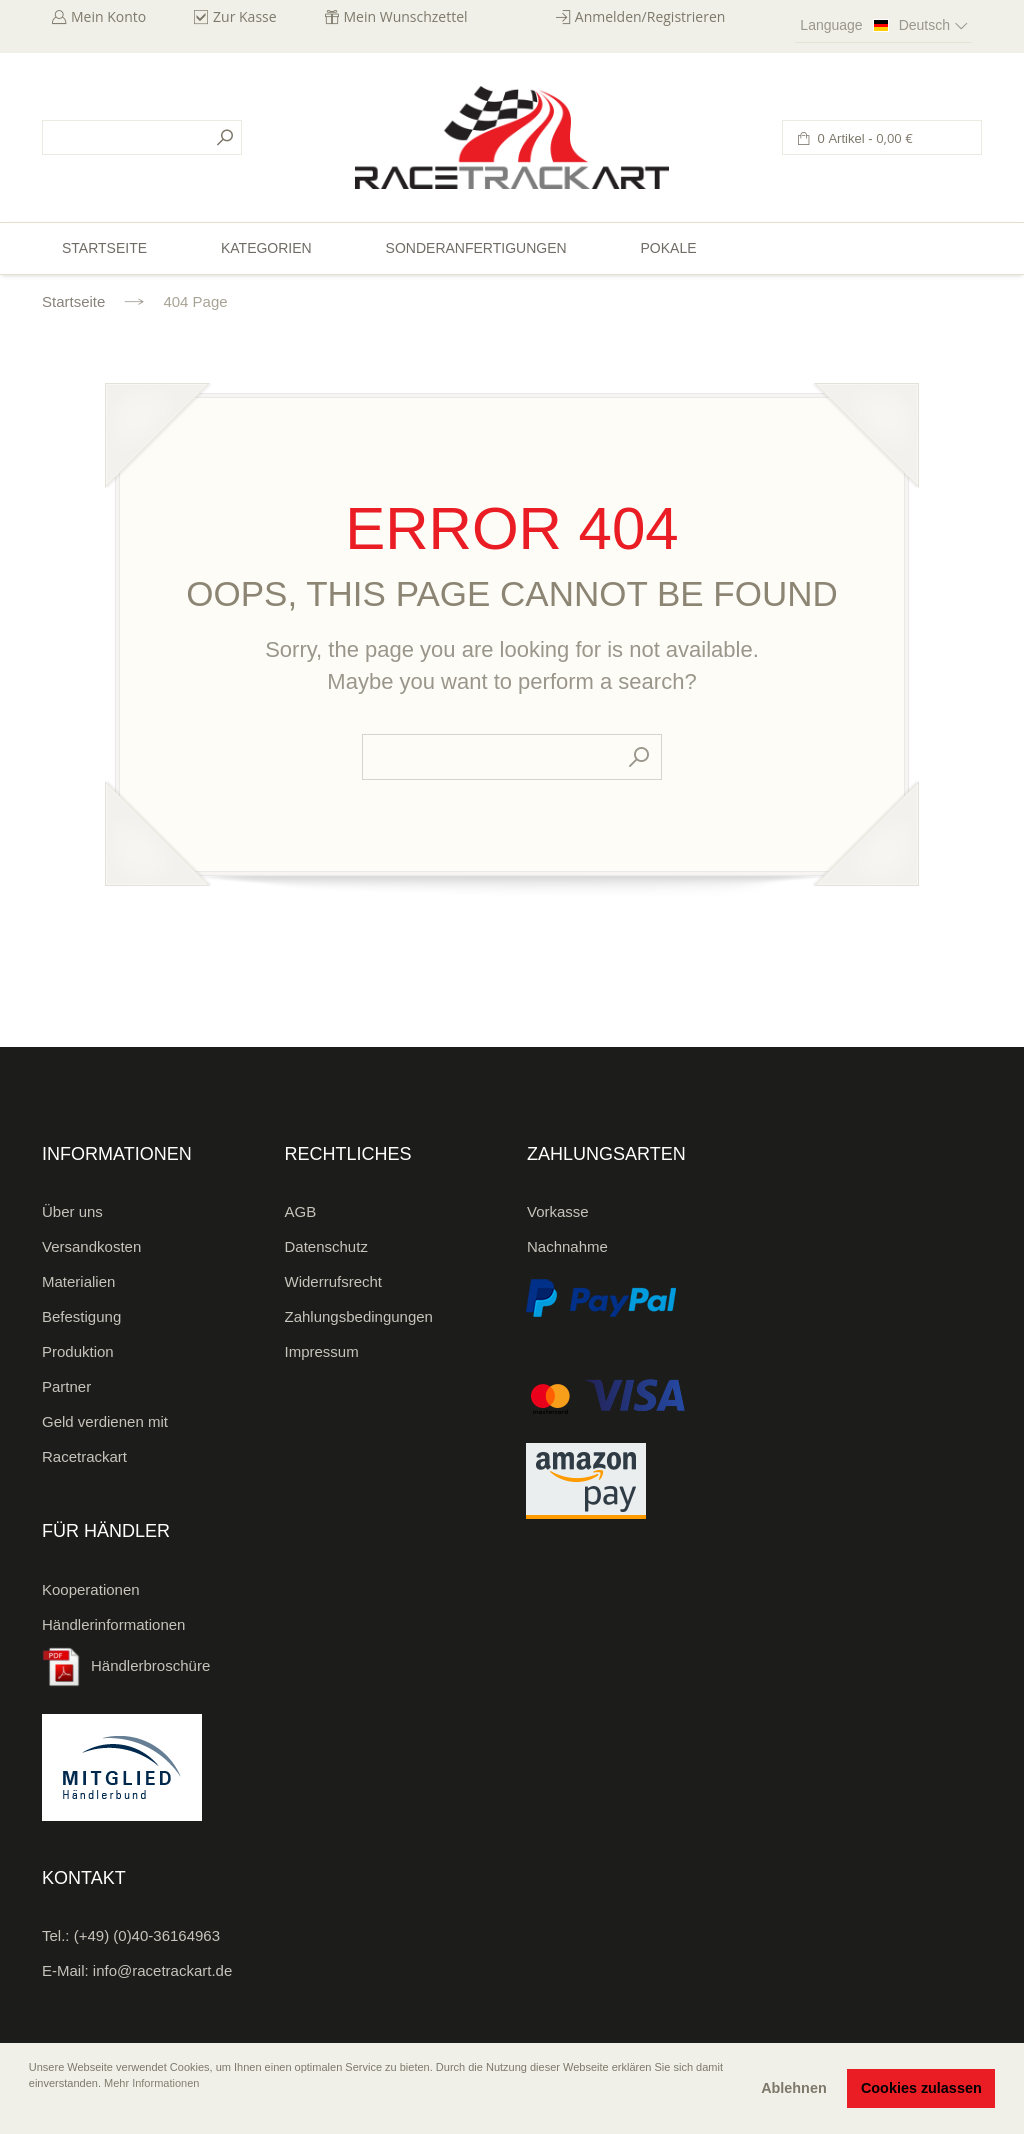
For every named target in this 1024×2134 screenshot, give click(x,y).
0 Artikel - (863, 138)
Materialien (78, 1281)
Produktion (78, 1351)
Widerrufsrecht (334, 1281)
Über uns (72, 1211)
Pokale (668, 248)
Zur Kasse (245, 16)
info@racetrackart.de (162, 1970)
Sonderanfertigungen (476, 248)
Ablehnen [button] (794, 2088)
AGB (301, 1211)
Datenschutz (326, 1246)
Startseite (73, 301)
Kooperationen (91, 1589)
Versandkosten (91, 1246)
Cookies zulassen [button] (921, 2088)
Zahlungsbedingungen (359, 1316)
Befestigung (81, 1316)
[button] (31, 2111)
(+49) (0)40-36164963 (147, 1935)
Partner (66, 1386)
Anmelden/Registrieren (650, 16)
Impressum (322, 1351)
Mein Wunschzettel (406, 16)
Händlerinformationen (113, 1624)
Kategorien (266, 248)
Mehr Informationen (151, 2083)
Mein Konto (108, 16)
